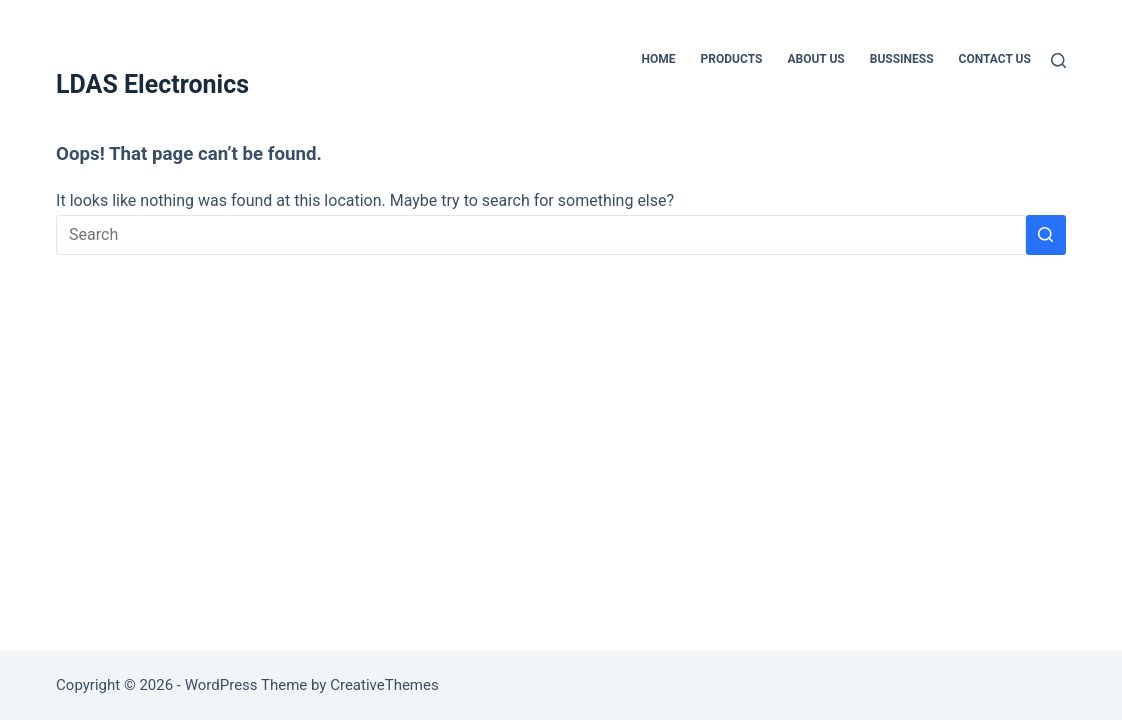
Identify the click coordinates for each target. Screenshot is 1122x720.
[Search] (1058, 60)
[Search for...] (541, 235)
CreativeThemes (384, 685)
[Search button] (1046, 235)
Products (732, 59)
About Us (815, 59)
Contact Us (995, 59)
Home (659, 59)
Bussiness (902, 59)
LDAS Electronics (152, 84)
